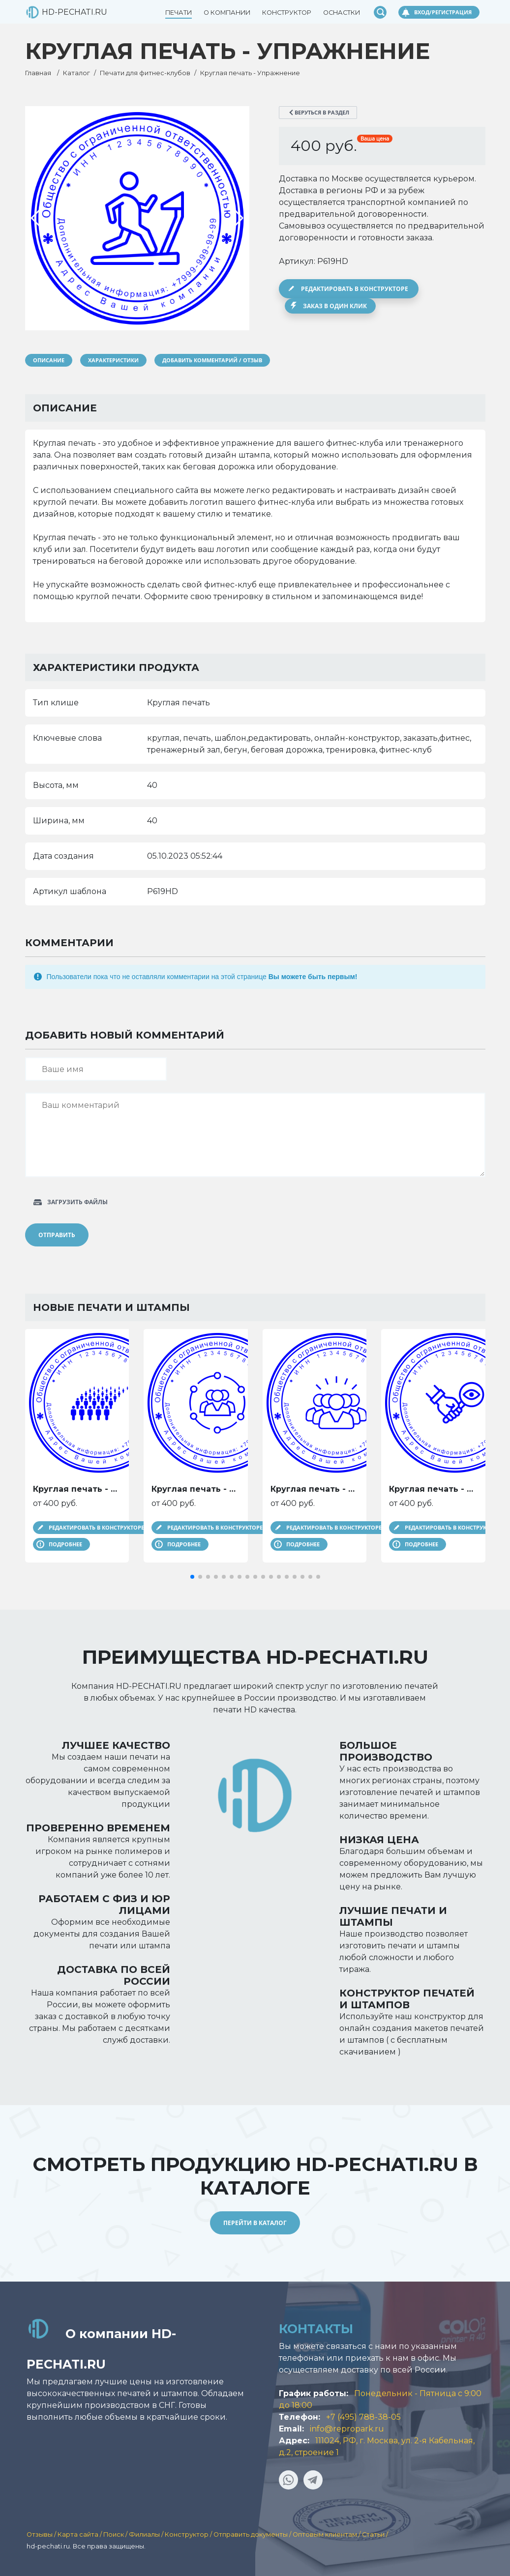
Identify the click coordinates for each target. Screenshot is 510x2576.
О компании (227, 12)
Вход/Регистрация (443, 12)
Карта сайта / (80, 2534)
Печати (178, 12)
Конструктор (286, 12)
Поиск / (116, 2534)
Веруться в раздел (322, 112)
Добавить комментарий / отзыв (212, 360)
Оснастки (341, 12)
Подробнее (65, 1544)
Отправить (56, 1235)
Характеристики (113, 360)
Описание (48, 360)
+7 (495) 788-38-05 (363, 2417)
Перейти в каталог (255, 2223)
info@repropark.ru (347, 2428)
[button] (192, 1577)
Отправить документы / (253, 2534)
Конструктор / (189, 2534)
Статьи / (375, 2534)
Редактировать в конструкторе (354, 289)
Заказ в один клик (335, 306)
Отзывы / (42, 2534)
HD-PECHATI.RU (58, 12)
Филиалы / (147, 2534)
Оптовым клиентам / (327, 2534)
